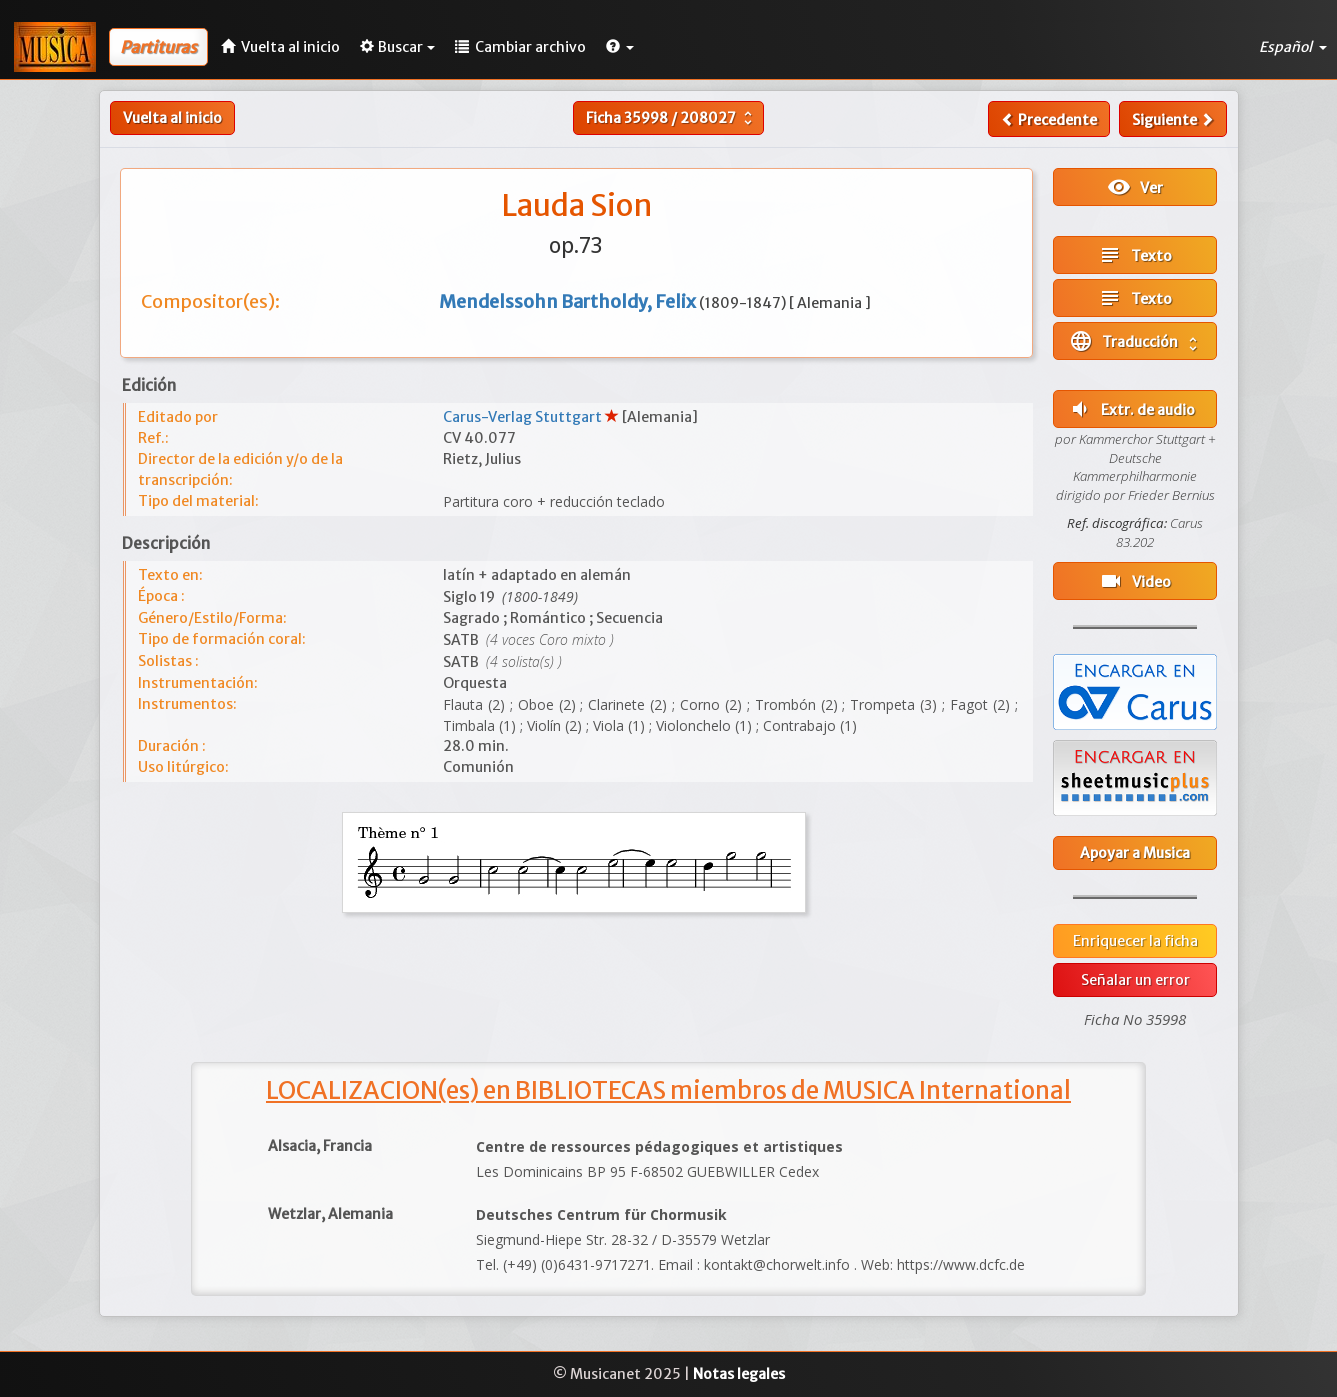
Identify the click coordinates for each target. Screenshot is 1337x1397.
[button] (620, 47)
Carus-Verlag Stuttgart (524, 417)
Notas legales (739, 1374)
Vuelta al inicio (172, 118)
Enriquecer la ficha (1135, 941)
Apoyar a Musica (1135, 853)
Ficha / (671, 118)
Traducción (1135, 341)
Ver (1135, 187)
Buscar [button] (397, 47)
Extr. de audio (1131, 409)
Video (1135, 581)
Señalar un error (1135, 980)
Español (1293, 47)
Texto (1135, 255)
